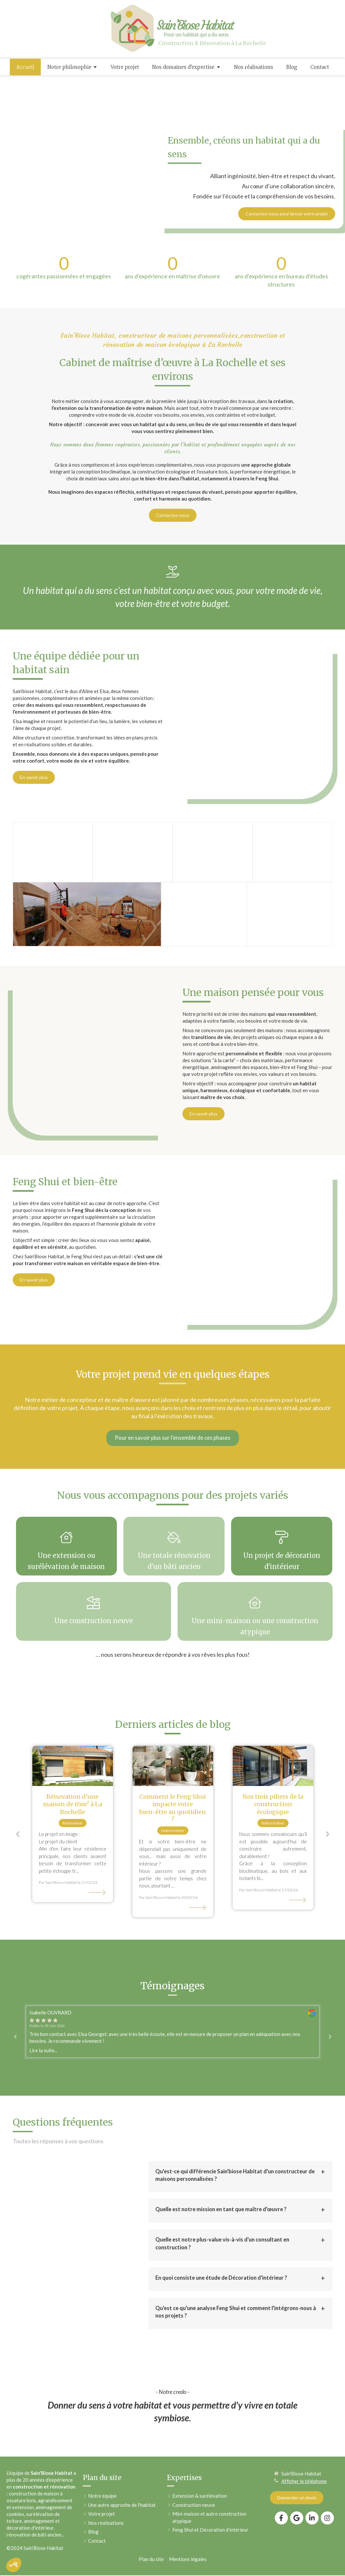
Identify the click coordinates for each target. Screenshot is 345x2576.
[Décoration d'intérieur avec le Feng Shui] (173, 1698)
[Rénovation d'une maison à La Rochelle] (72, 1698)
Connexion (321, 2512)
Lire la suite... (43, 1982)
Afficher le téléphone (304, 2413)
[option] (73, 1756)
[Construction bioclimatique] (273, 1698)
